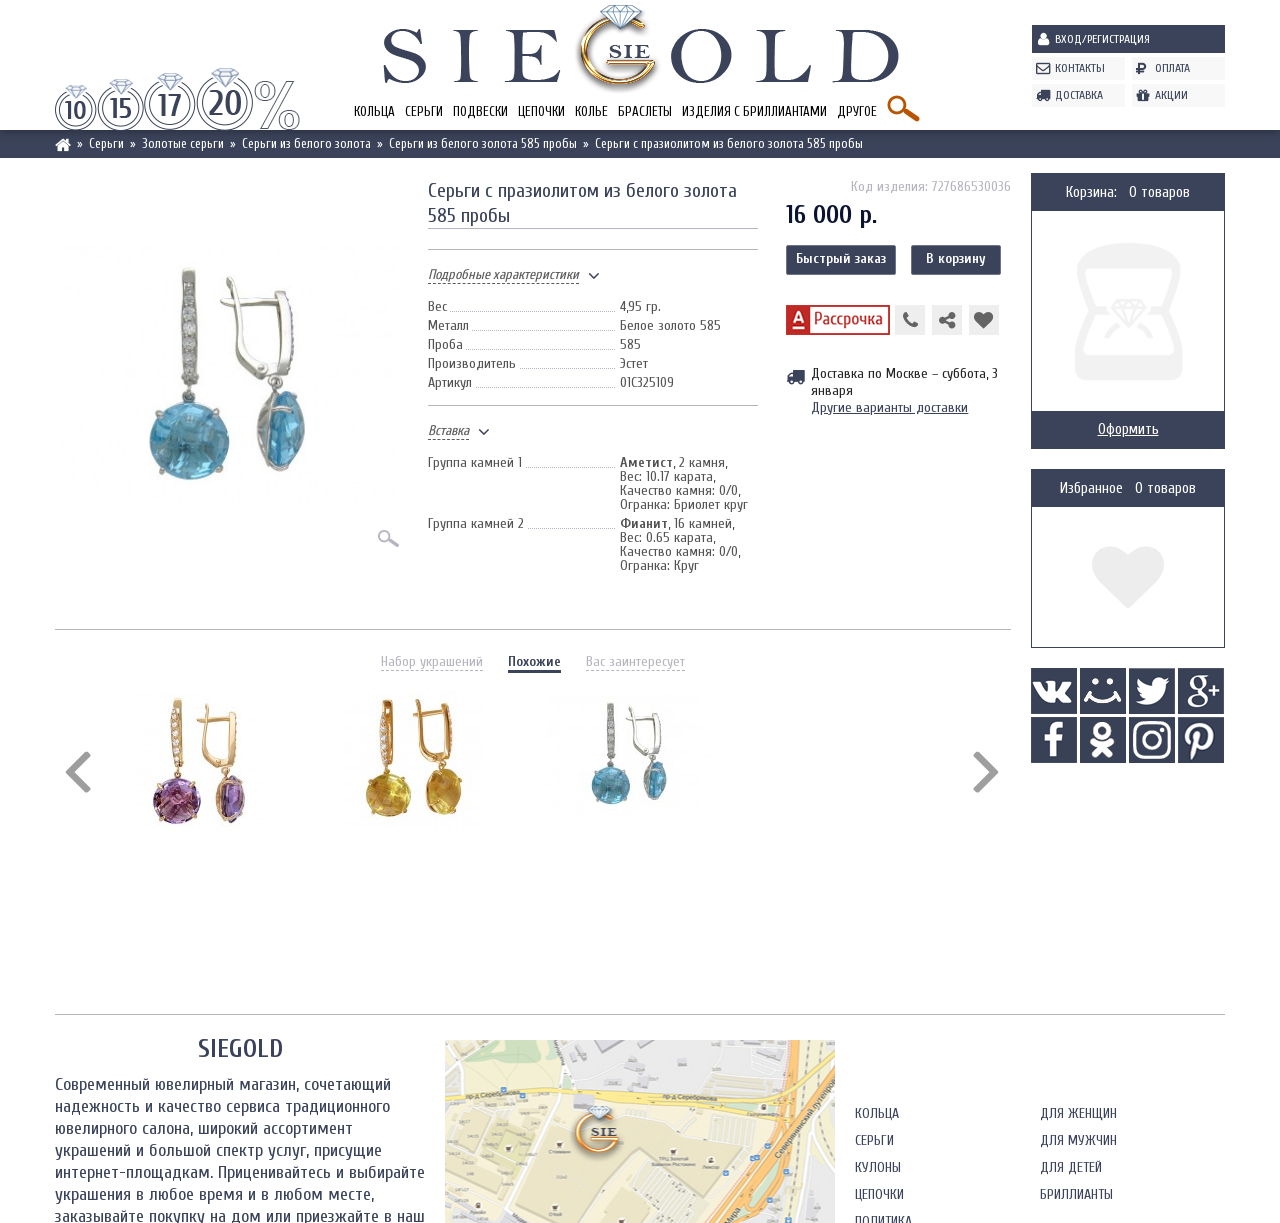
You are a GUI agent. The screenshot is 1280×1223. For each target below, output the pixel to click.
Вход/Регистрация (1102, 39)
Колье (591, 111)
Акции (1171, 95)
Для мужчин (1078, 1140)
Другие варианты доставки (889, 407)
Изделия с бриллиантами (754, 111)
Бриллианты (1076, 1194)
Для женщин (1078, 1113)
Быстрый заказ (841, 258)
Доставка (1079, 95)
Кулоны (878, 1167)
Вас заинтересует (635, 661)
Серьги (424, 111)
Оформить (1128, 429)
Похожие (534, 661)
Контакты (1080, 68)
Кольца (374, 111)
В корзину (956, 258)
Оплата (1172, 68)
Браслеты (645, 111)
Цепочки (541, 111)
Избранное (1091, 488)
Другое (857, 111)
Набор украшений (432, 661)
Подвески (480, 111)
